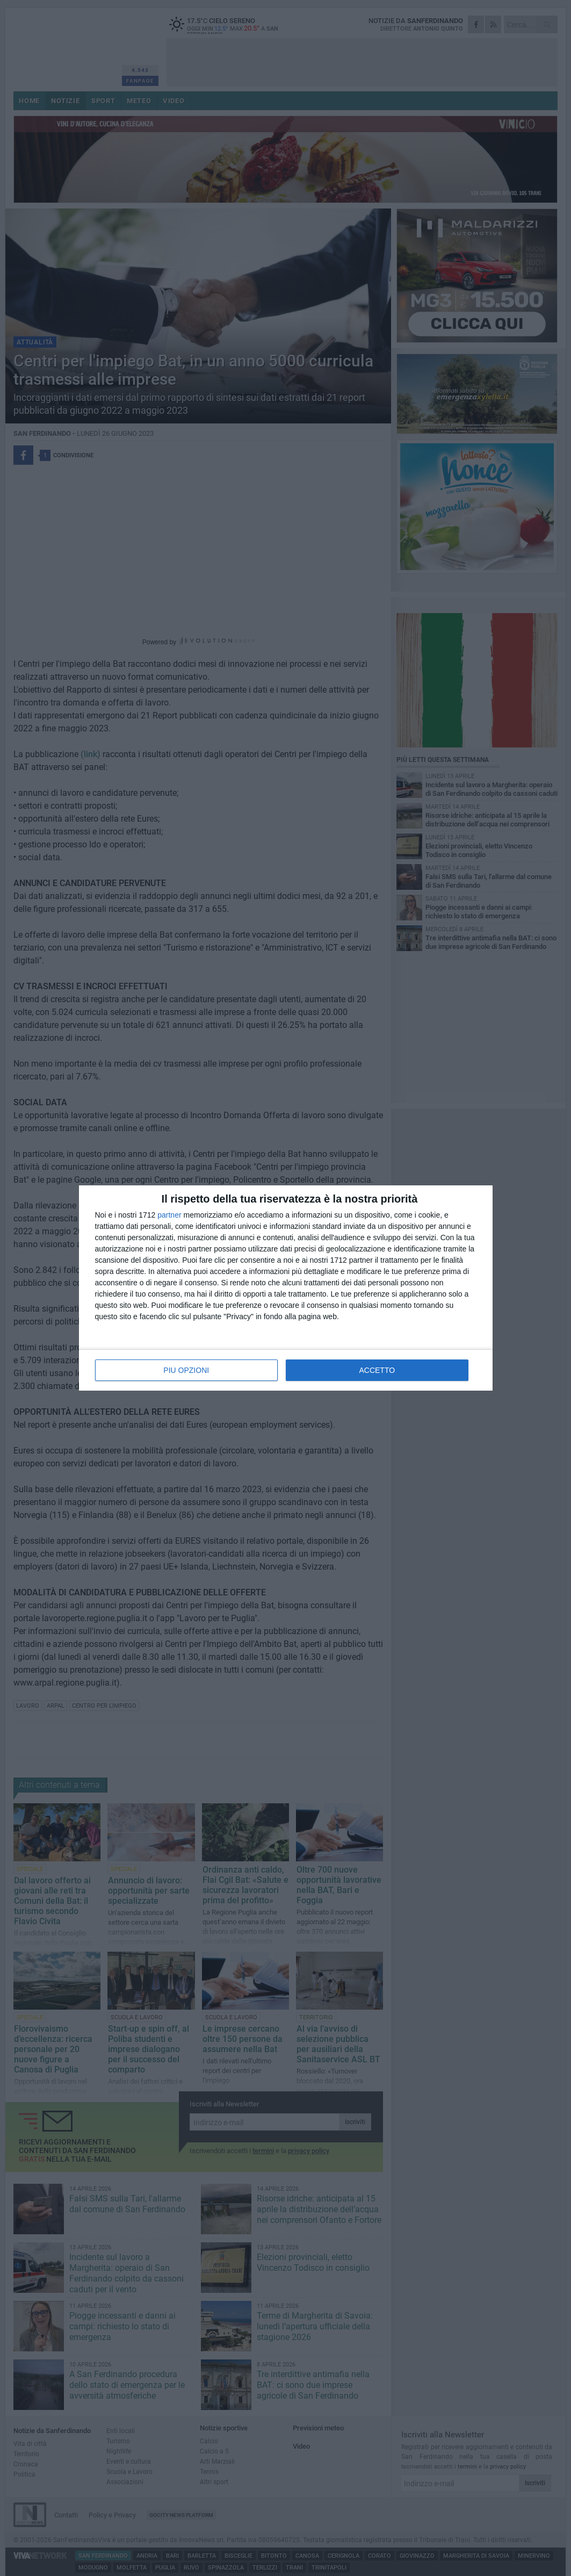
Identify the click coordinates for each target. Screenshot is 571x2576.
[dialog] (286, 1288)
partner (169, 1215)
